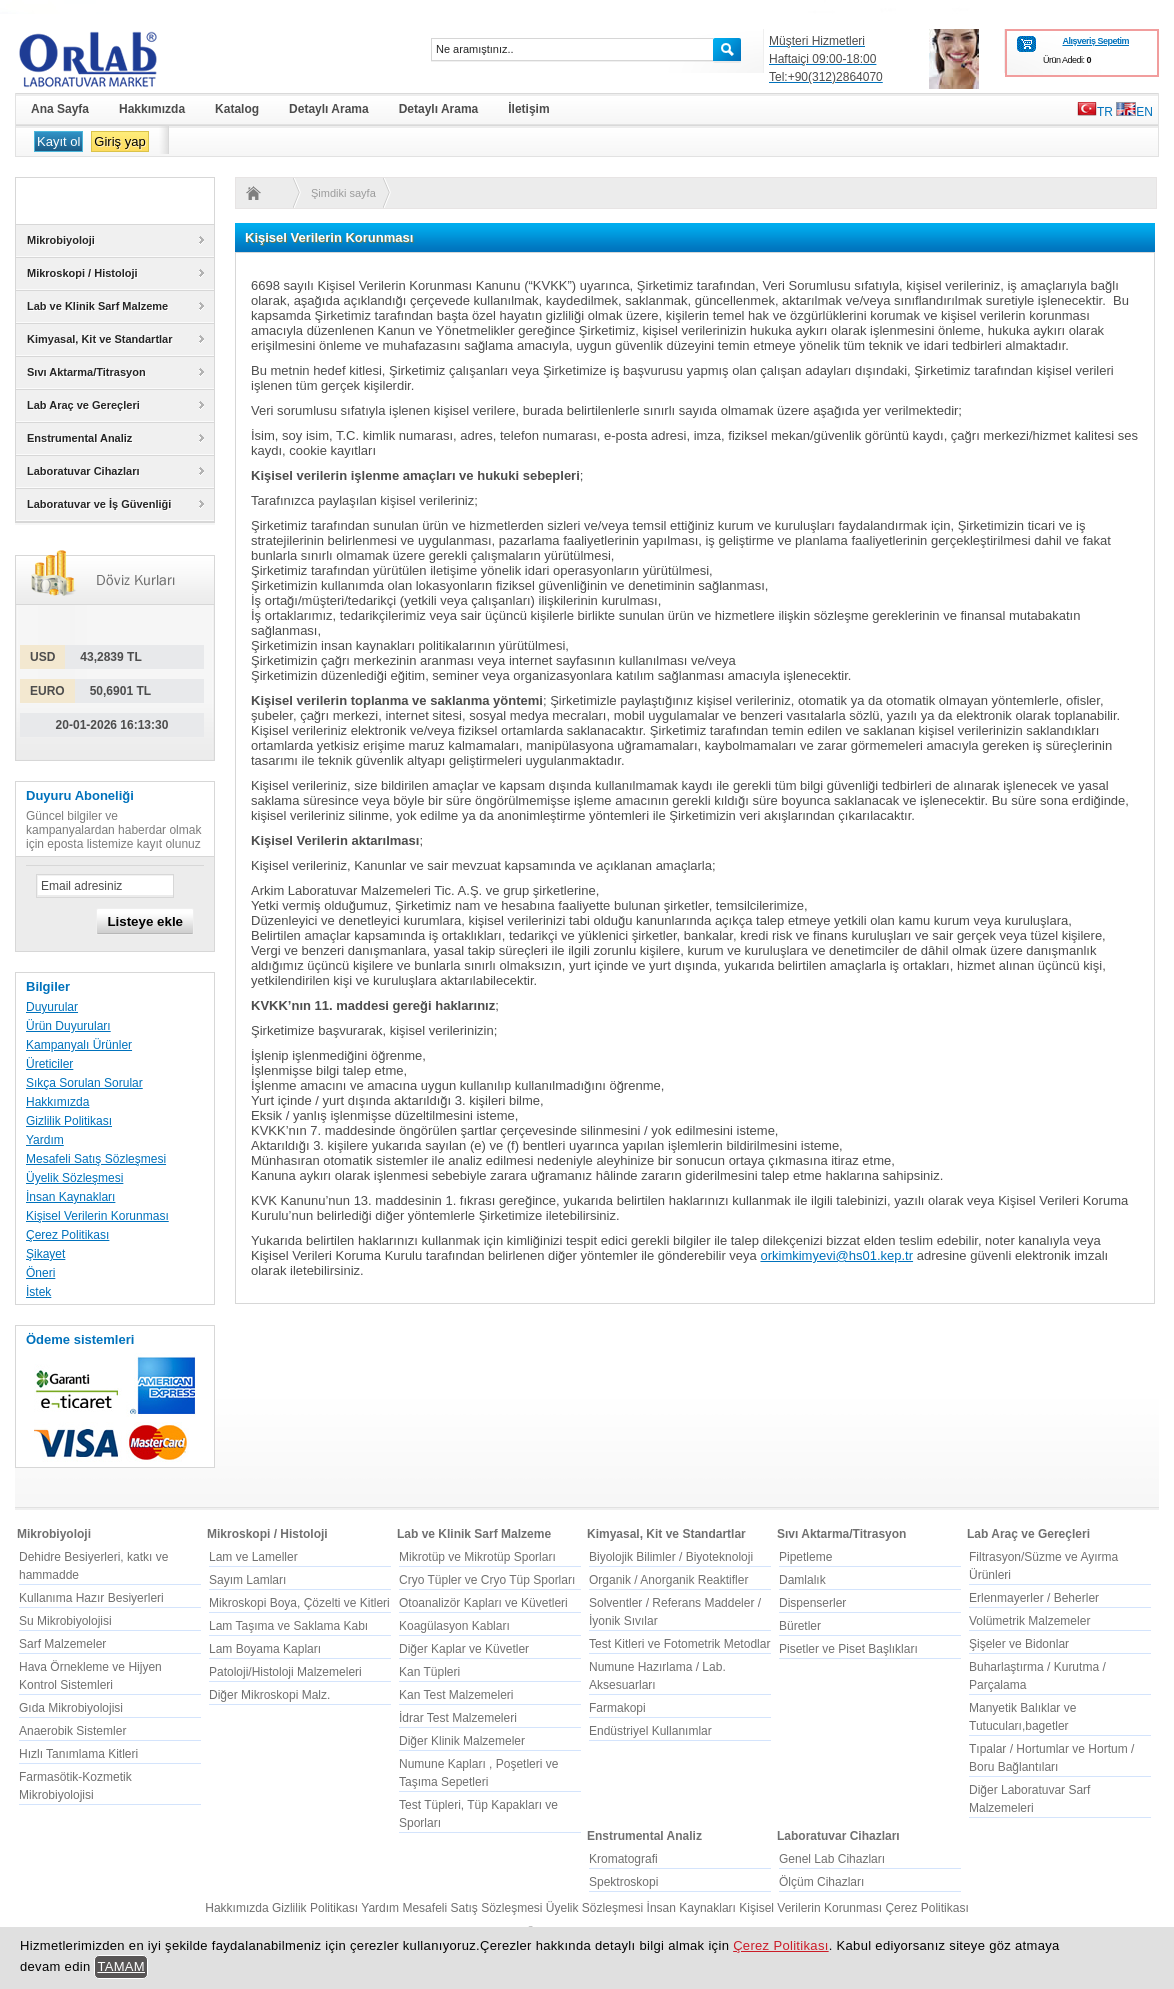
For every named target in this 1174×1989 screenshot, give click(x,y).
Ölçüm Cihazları (821, 1882)
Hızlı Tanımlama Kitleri (78, 1754)
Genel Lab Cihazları (832, 1859)
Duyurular (52, 1007)
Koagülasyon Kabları (454, 1626)
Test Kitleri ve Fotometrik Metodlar (679, 1644)
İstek (38, 1292)
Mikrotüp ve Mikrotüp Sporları (477, 1557)
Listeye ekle (145, 921)
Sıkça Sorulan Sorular (84, 1083)
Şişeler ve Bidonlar (1019, 1644)
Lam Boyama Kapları (265, 1649)
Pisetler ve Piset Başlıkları (848, 1649)
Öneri (40, 1273)
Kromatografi (623, 1859)
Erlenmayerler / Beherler (1034, 1598)
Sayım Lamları (247, 1580)
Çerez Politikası (67, 1235)
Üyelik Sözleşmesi (74, 1178)
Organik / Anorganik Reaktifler (668, 1580)
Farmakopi (617, 1708)
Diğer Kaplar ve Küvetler (464, 1649)
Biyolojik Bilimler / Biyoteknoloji (671, 1557)
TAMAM (121, 1966)
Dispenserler (812, 1603)
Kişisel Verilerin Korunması (97, 1216)
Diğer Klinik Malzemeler (462, 1741)
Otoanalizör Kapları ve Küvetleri (483, 1603)
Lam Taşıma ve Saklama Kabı (288, 1626)
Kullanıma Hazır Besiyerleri (91, 1598)
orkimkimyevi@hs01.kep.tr (836, 1255)
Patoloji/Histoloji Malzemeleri (285, 1672)
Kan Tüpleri (429, 1672)
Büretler (800, 1626)
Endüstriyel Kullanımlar (650, 1731)
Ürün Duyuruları (68, 1026)
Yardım (45, 1140)
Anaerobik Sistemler (72, 1731)
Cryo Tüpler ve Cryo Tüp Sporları (487, 1580)
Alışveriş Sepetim (1095, 41)
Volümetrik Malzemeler (1029, 1621)
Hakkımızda (57, 1102)
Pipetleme (805, 1557)
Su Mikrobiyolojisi (65, 1621)
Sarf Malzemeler (62, 1644)
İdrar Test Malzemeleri (458, 1718)
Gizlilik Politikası (69, 1121)
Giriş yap (119, 141)
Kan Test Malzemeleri (456, 1695)
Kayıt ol (58, 141)
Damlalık (802, 1580)
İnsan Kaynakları (70, 1197)
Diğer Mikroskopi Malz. (269, 1695)
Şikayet (45, 1254)
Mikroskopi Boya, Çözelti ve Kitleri (299, 1603)
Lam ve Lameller (253, 1557)
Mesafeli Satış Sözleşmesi (96, 1159)
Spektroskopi (623, 1882)
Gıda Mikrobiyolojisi (71, 1708)
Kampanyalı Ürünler (79, 1045)
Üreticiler (49, 1064)
